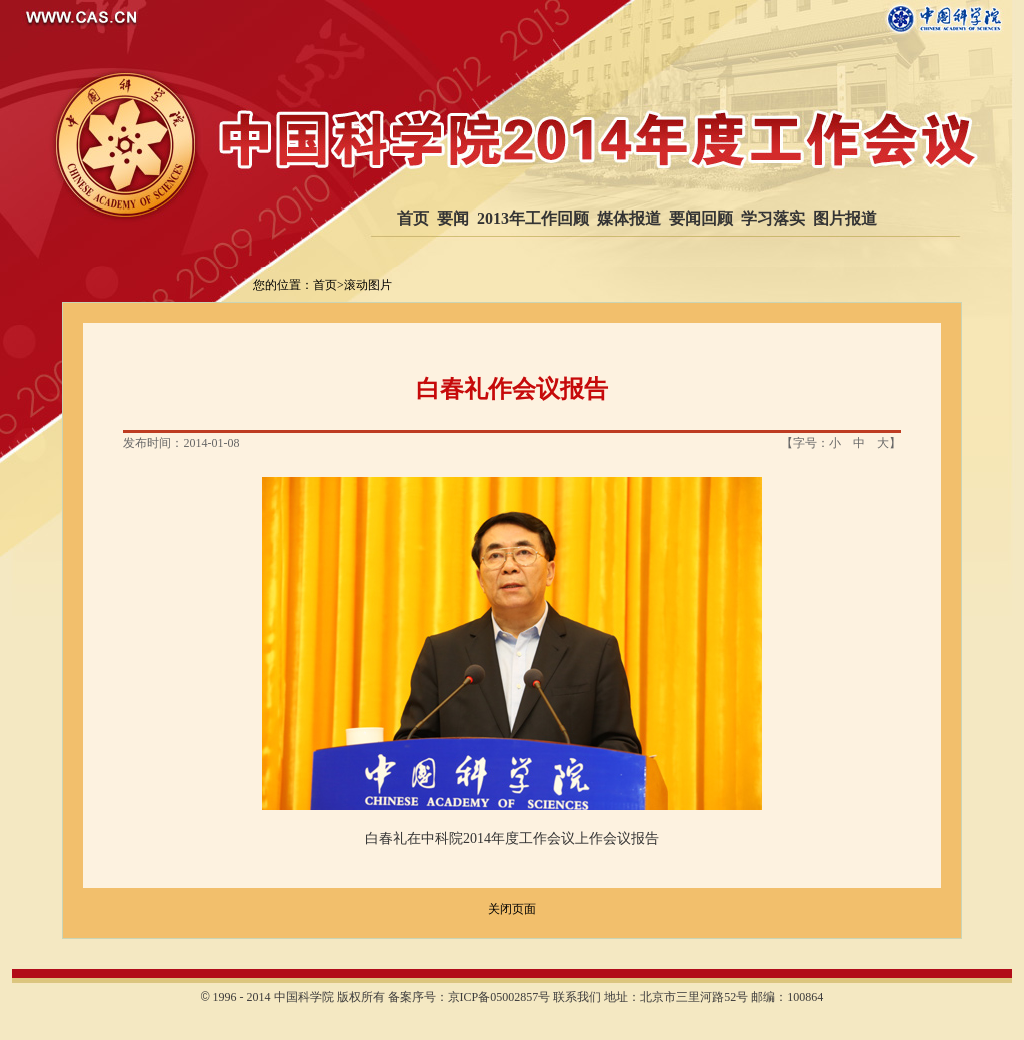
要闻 (453, 218)
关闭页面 (512, 909)
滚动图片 (368, 285)
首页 (413, 218)
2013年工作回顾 (533, 218)
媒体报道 (629, 218)
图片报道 (845, 218)
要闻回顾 (701, 218)
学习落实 (773, 218)
